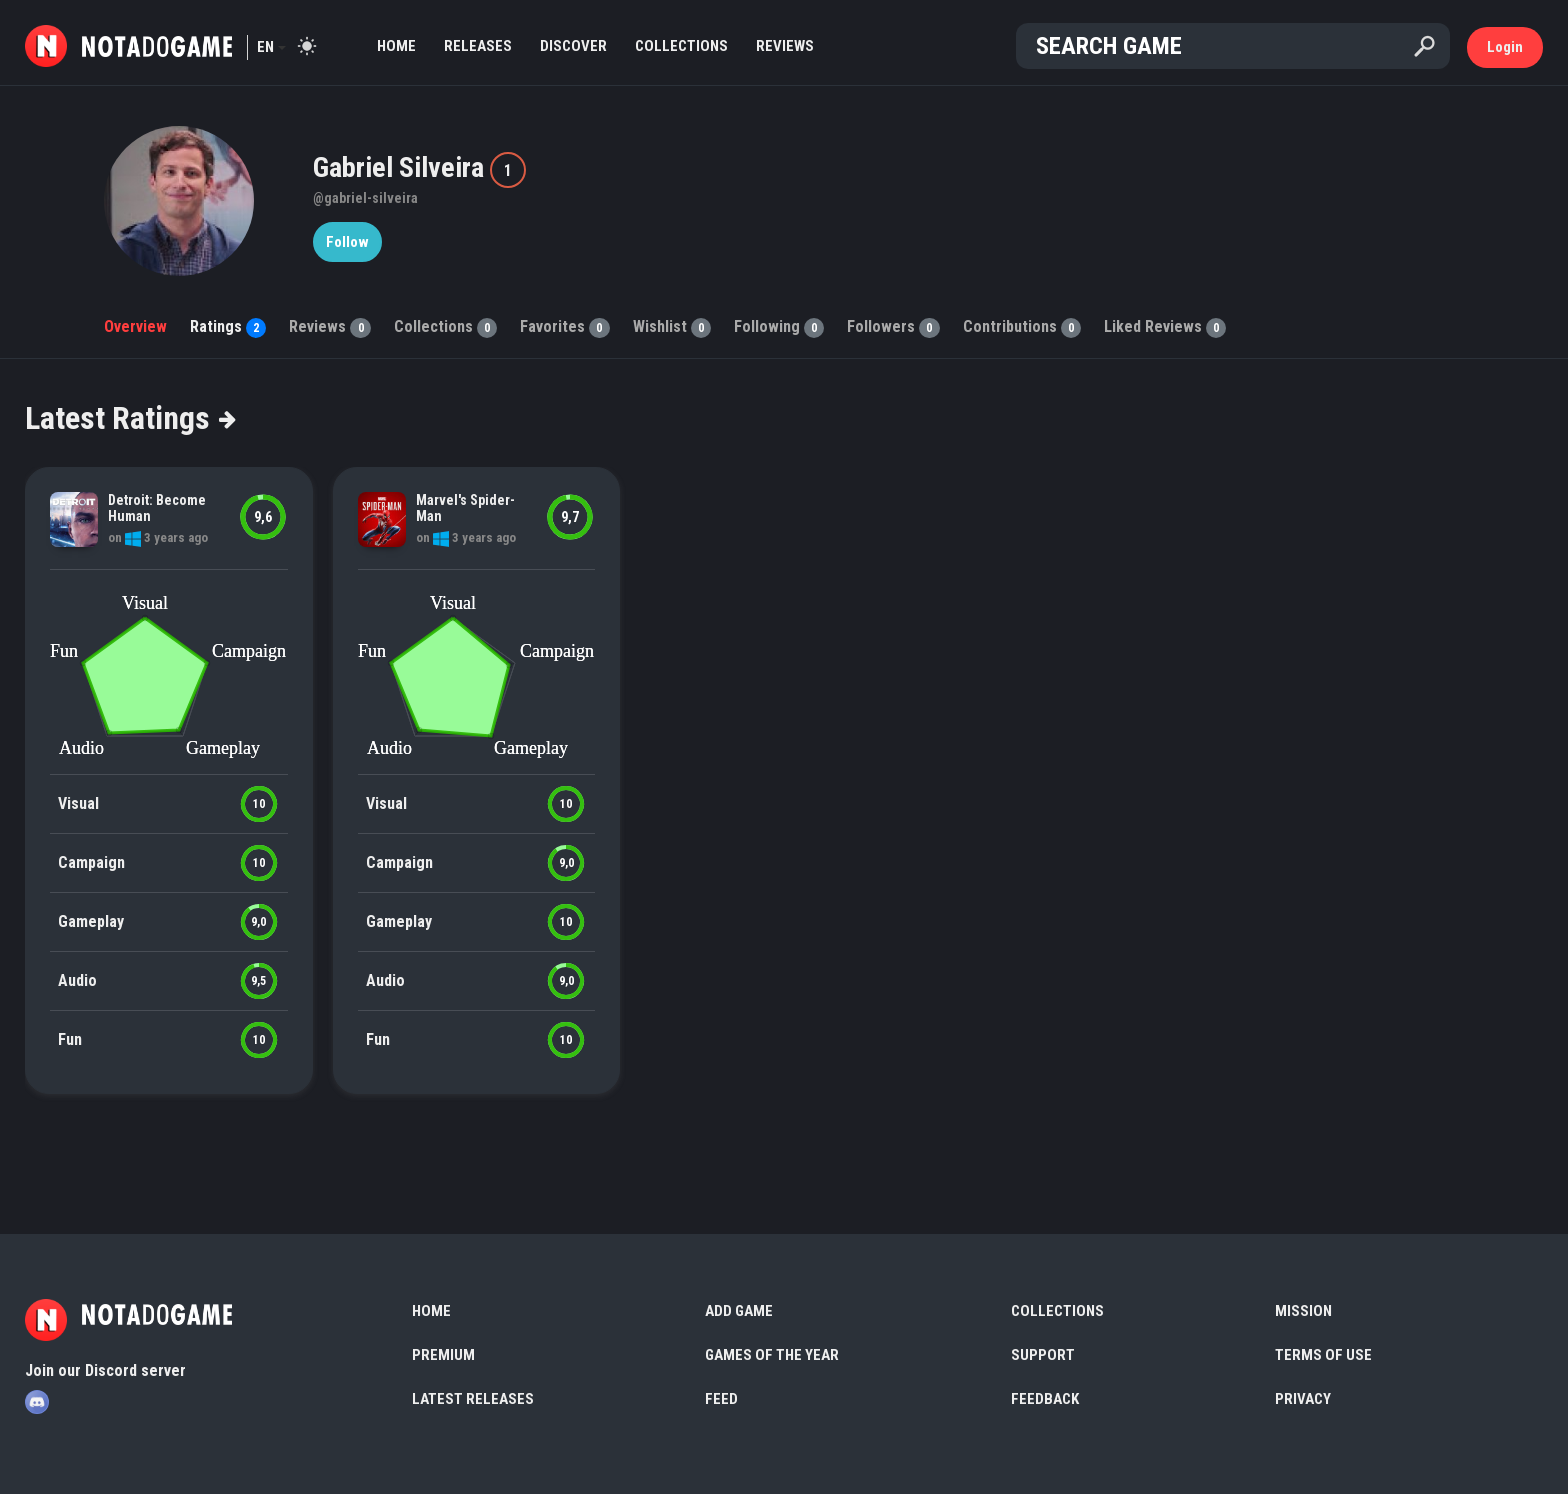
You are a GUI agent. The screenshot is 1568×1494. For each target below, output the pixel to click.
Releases (478, 46)
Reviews (785, 46)
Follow (347, 242)
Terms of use (1323, 1355)
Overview (135, 326)
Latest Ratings (129, 418)
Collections (681, 46)
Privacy (1303, 1399)
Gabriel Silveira (401, 167)
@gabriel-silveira (365, 198)
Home (396, 46)
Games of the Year (772, 1355)
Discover (573, 46)
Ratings (228, 326)
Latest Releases (473, 1399)
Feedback (1045, 1399)
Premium (443, 1355)
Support (1043, 1355)
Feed (721, 1399)
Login (1505, 47)
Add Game (739, 1311)
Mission (1303, 1311)
